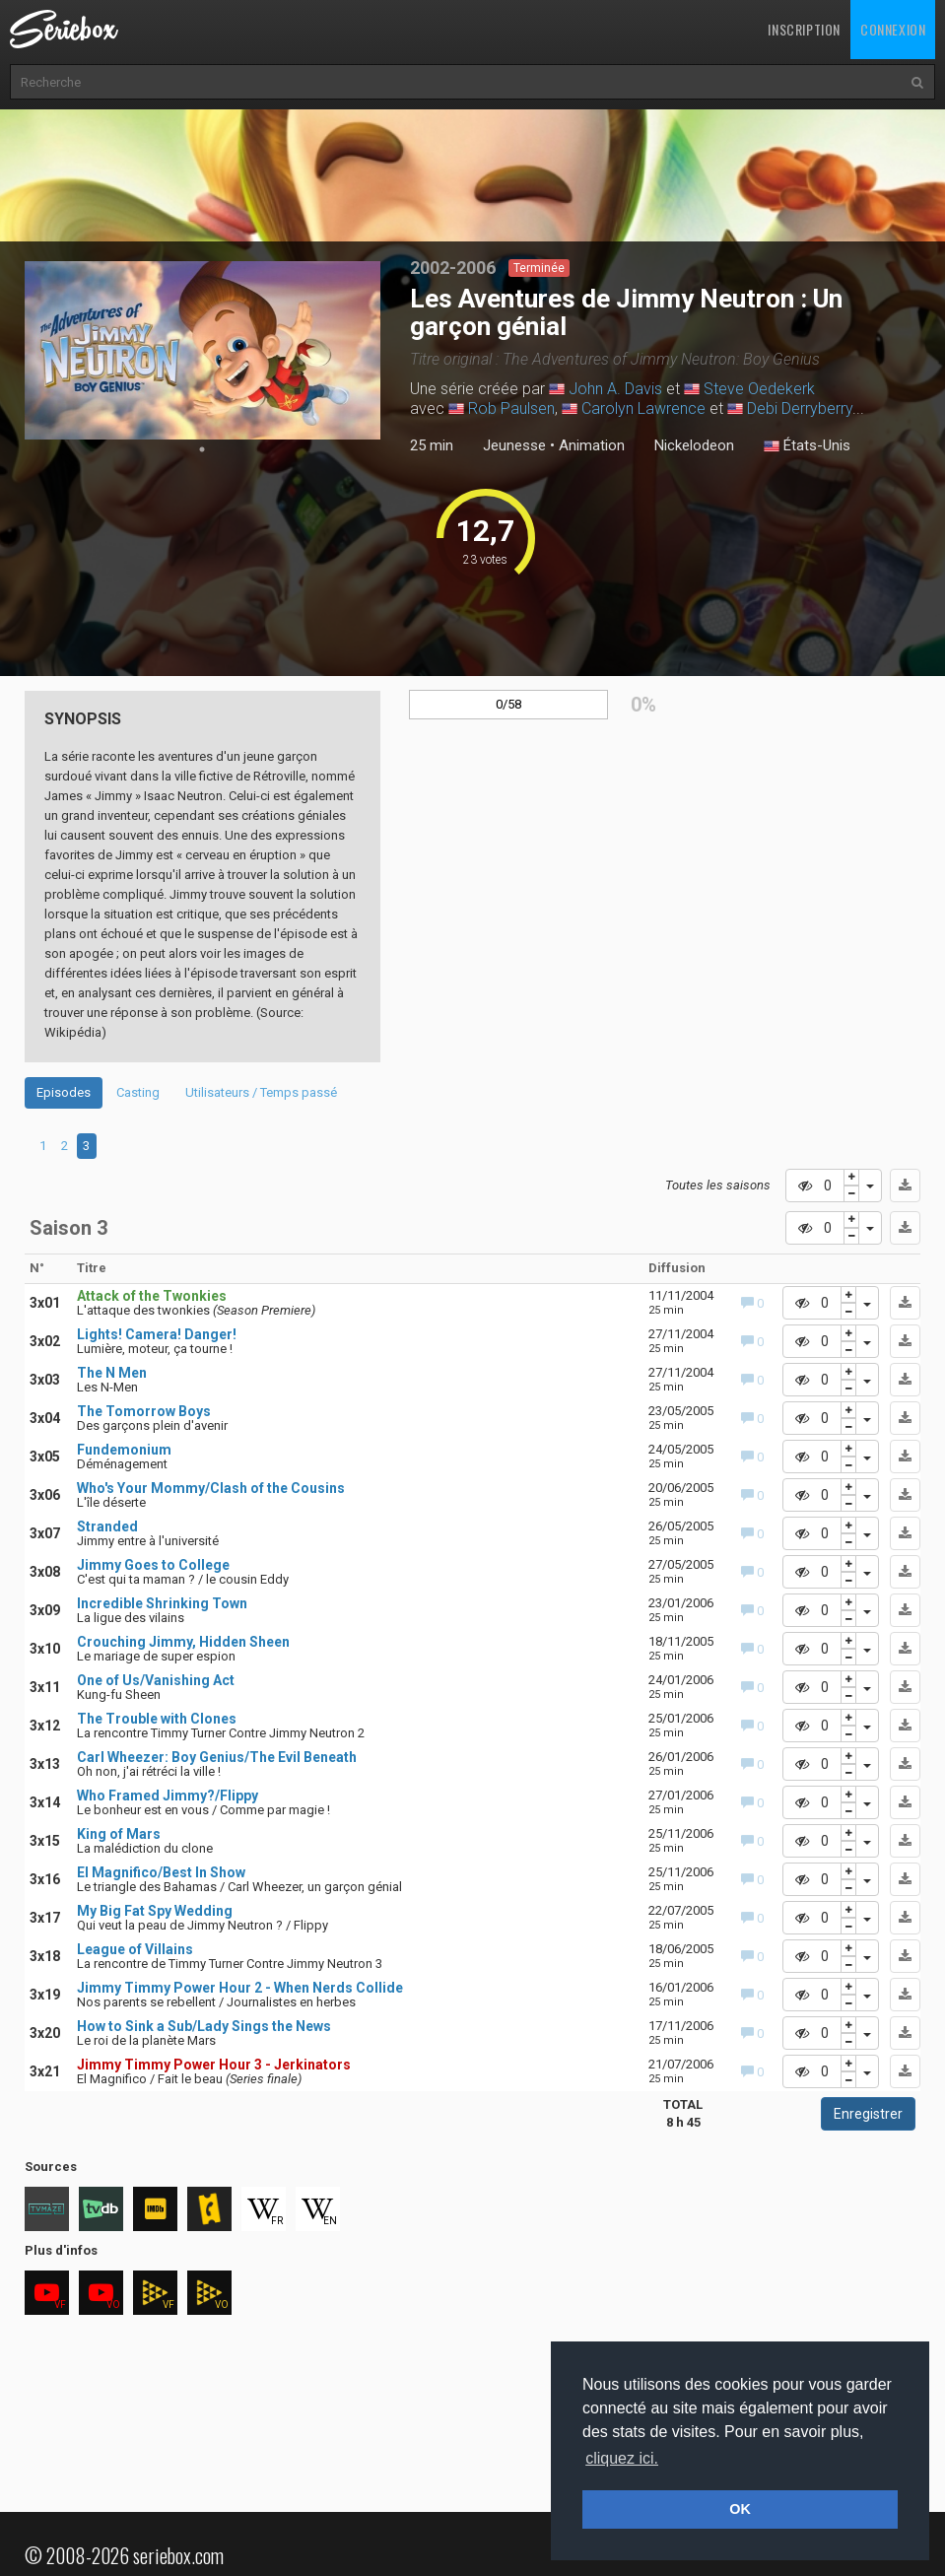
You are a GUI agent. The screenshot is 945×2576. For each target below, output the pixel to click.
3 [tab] (86, 1145)
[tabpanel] (203, 350)
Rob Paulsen (511, 408)
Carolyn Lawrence (643, 408)
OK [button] (740, 2509)
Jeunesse (514, 445)
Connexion (892, 29)
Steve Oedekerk (759, 388)
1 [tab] (202, 449)
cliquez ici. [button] (621, 2458)
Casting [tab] (138, 1092)
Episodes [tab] (63, 1092)
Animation (592, 445)
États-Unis (807, 446)
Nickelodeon (694, 445)
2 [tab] (64, 1145)
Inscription (804, 29)
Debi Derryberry (799, 408)
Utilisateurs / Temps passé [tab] (261, 1092)
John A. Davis (615, 388)
